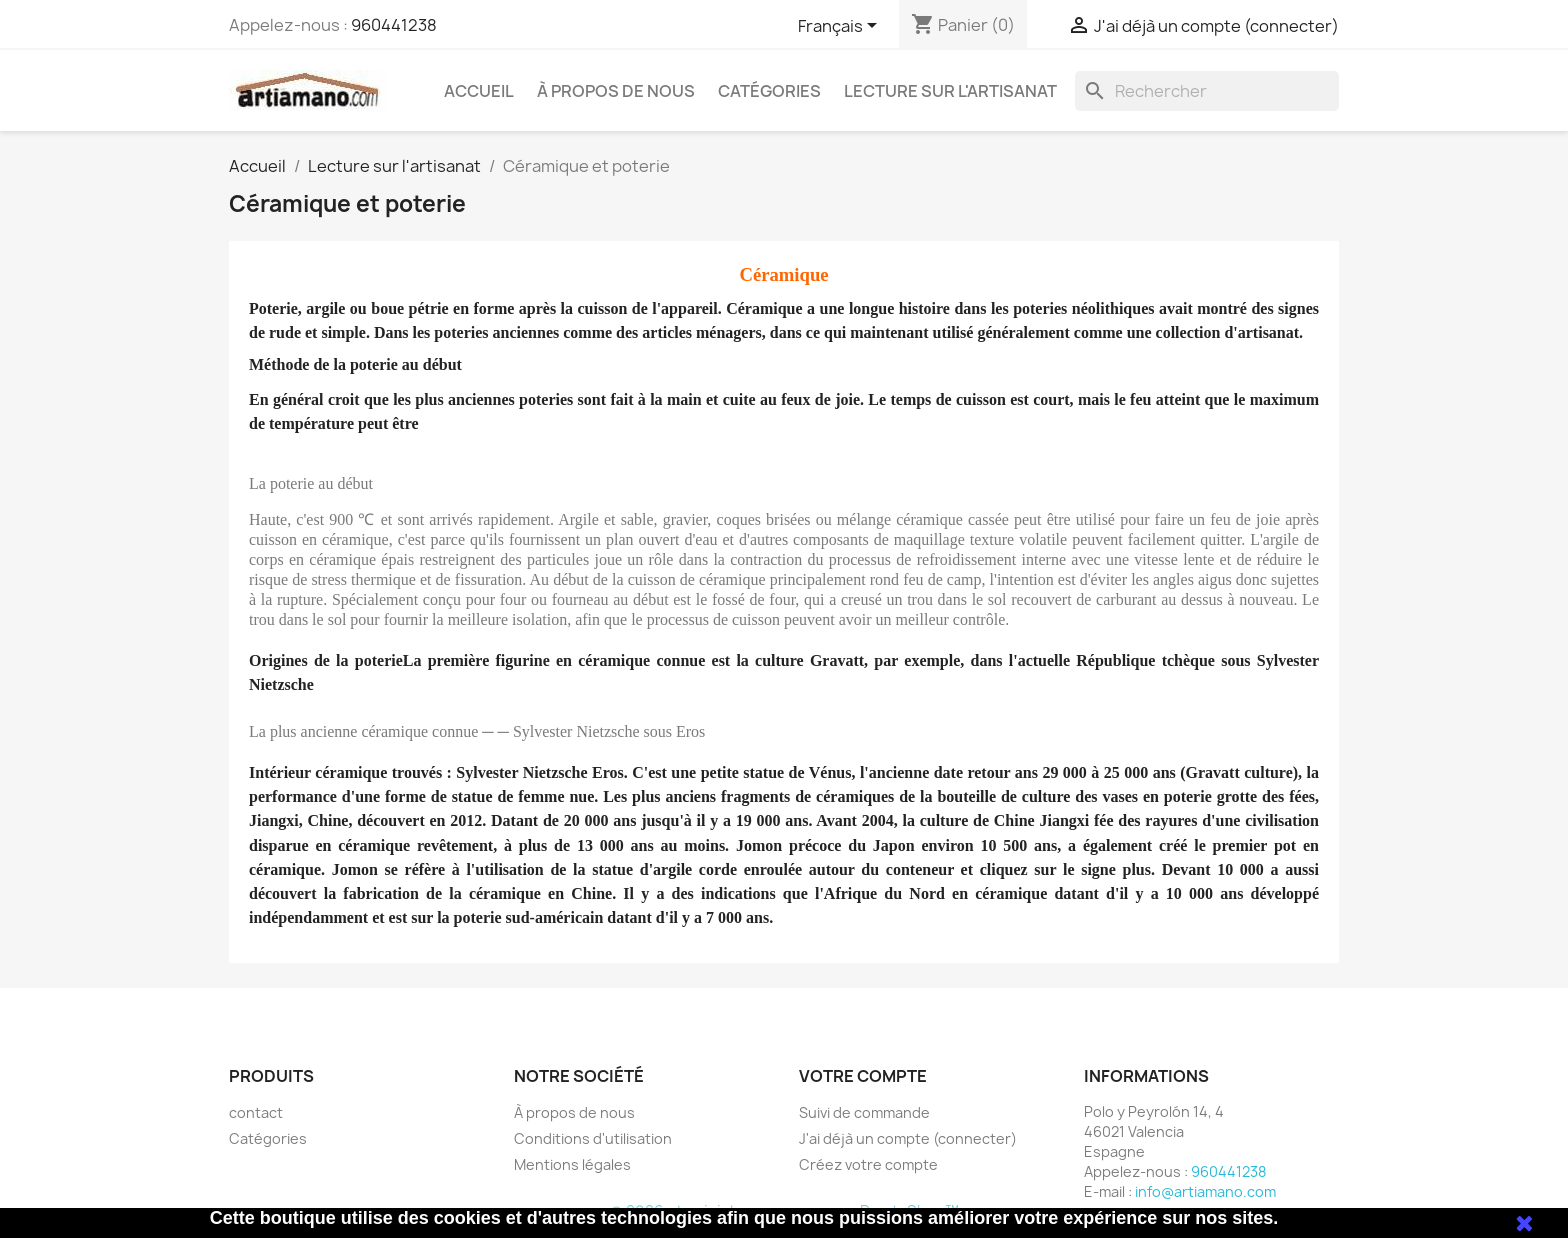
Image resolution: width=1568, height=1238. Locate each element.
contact (256, 1112)
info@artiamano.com (1205, 1191)
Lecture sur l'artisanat (950, 91)
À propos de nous (616, 91)
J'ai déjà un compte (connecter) (908, 1138)
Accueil (479, 91)
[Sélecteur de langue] (841, 27)
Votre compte (863, 1076)
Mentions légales (572, 1164)
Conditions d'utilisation (593, 1138)
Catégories (769, 91)
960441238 (394, 25)
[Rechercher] (1207, 91)
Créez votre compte (868, 1164)
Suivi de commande (864, 1112)
